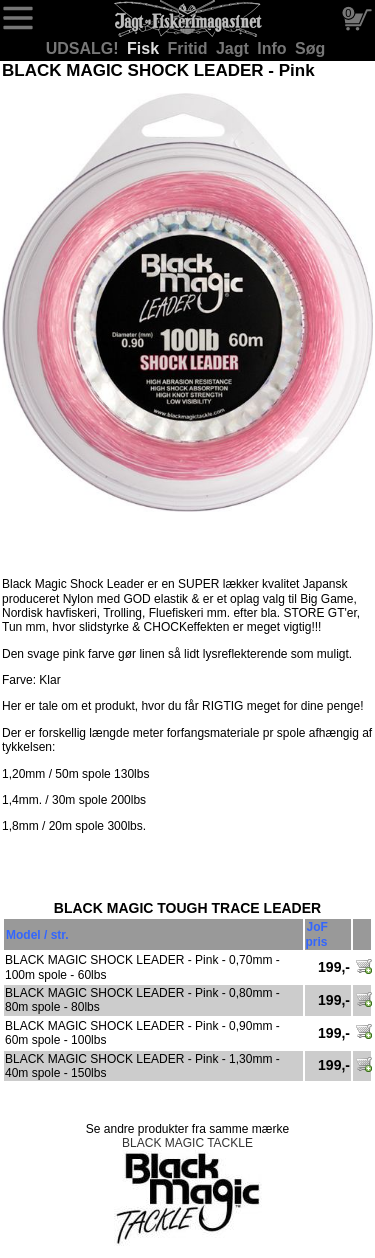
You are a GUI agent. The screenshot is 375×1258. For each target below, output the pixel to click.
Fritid (190, 48)
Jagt (234, 48)
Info (274, 48)
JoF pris (317, 934)
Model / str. (37, 935)
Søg (310, 48)
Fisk (145, 48)
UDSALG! (84, 48)
